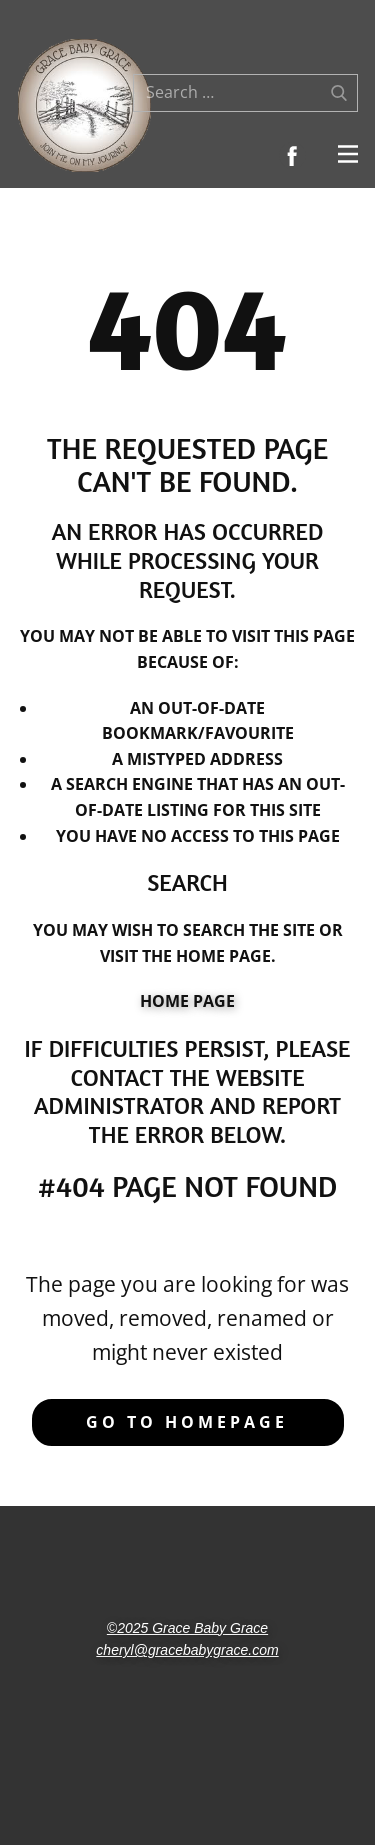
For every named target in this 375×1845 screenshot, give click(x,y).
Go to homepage (187, 1422)
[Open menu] (348, 154)
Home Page (187, 1001)
